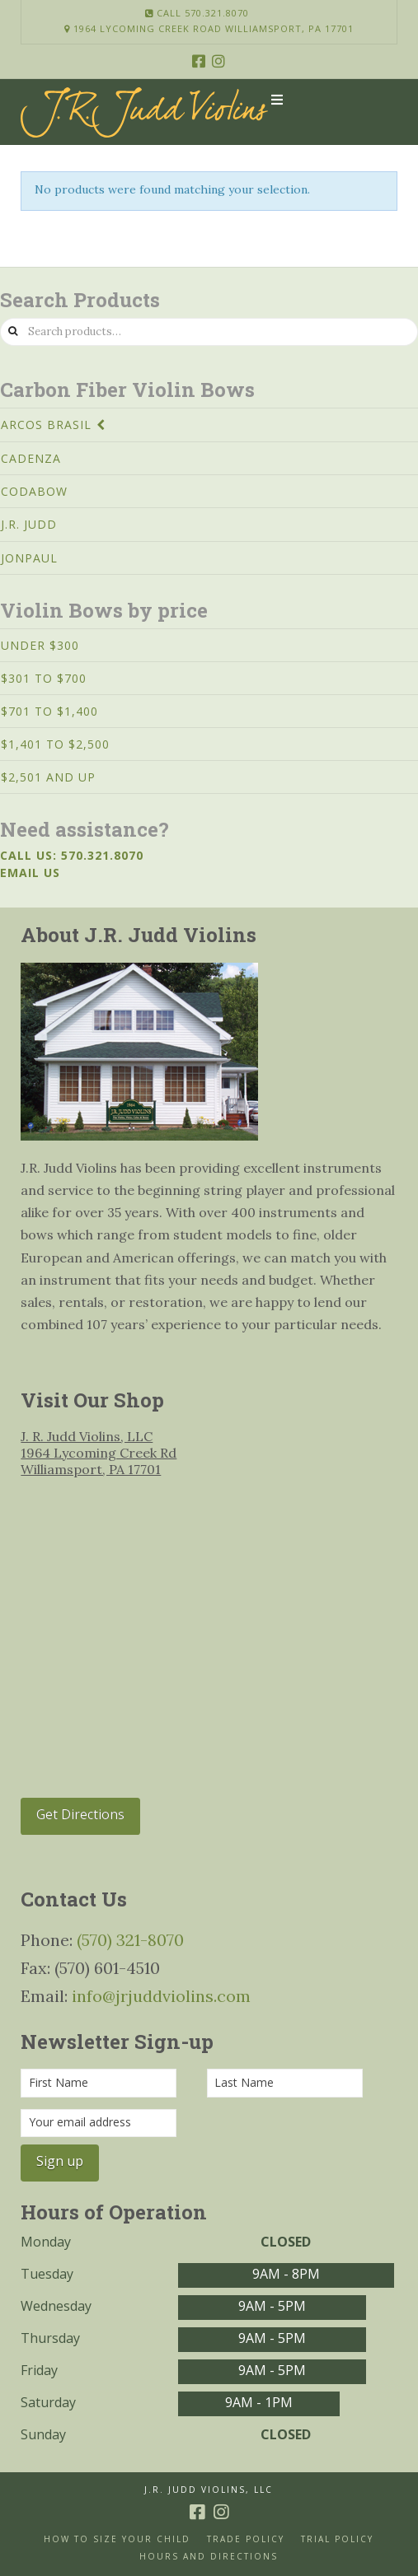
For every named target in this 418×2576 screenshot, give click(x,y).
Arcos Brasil (46, 424)
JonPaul (29, 558)
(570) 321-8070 (130, 1940)
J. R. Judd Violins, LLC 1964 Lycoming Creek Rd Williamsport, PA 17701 (98, 1452)
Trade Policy (245, 2539)
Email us (30, 872)
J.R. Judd (29, 524)
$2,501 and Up (48, 777)
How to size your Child (117, 2539)
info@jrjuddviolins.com (161, 1996)
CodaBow (34, 491)
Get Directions (80, 1814)
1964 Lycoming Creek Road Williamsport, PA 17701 (209, 29)
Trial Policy (337, 2539)
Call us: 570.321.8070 (71, 855)
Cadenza (31, 458)
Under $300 (40, 645)
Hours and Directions (208, 2556)
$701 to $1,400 (49, 711)
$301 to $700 (44, 678)
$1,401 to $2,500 (55, 744)
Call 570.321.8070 (197, 13)
